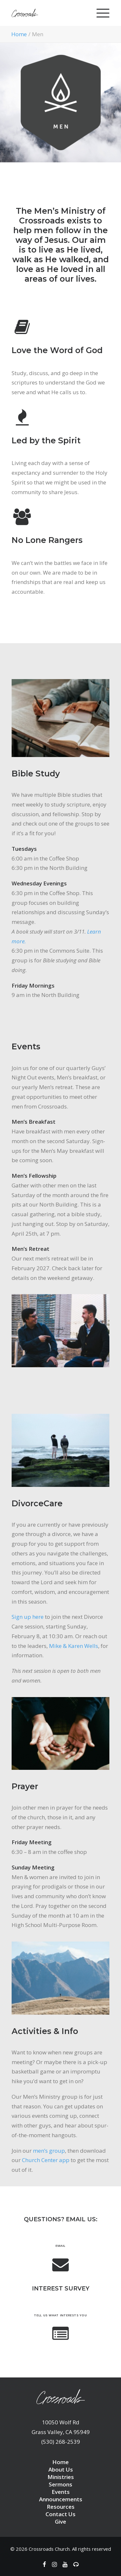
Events (61, 2491)
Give (60, 2521)
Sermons (60, 2484)
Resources (61, 2506)
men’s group (49, 2150)
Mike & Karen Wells (73, 1646)
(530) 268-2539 (60, 2441)
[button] (60, 2269)
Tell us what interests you (60, 2315)
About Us (60, 2469)
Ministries (60, 2477)
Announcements (60, 2499)
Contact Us (60, 2514)
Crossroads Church (49, 2549)
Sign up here (28, 1616)
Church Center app (45, 2160)
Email (60, 2246)
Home (19, 34)
